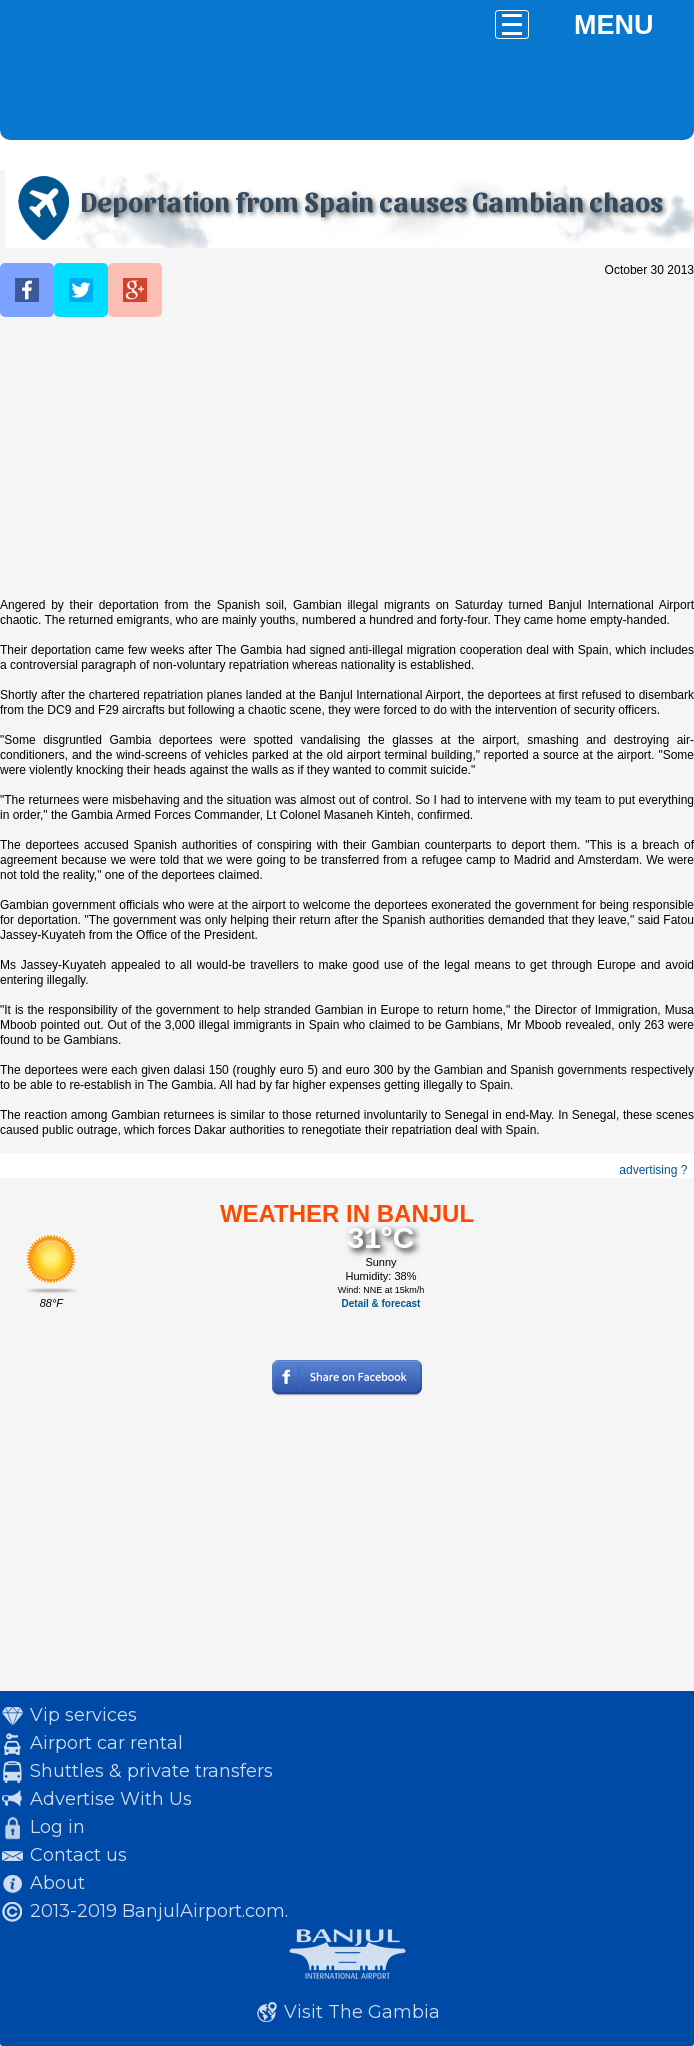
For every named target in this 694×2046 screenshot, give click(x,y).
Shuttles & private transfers (151, 1771)
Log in (57, 1827)
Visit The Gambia (362, 2012)
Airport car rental (106, 1743)
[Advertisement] (347, 458)
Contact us (78, 1855)
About (57, 1883)
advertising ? (653, 1170)
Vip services (83, 1715)
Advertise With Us (111, 1799)
